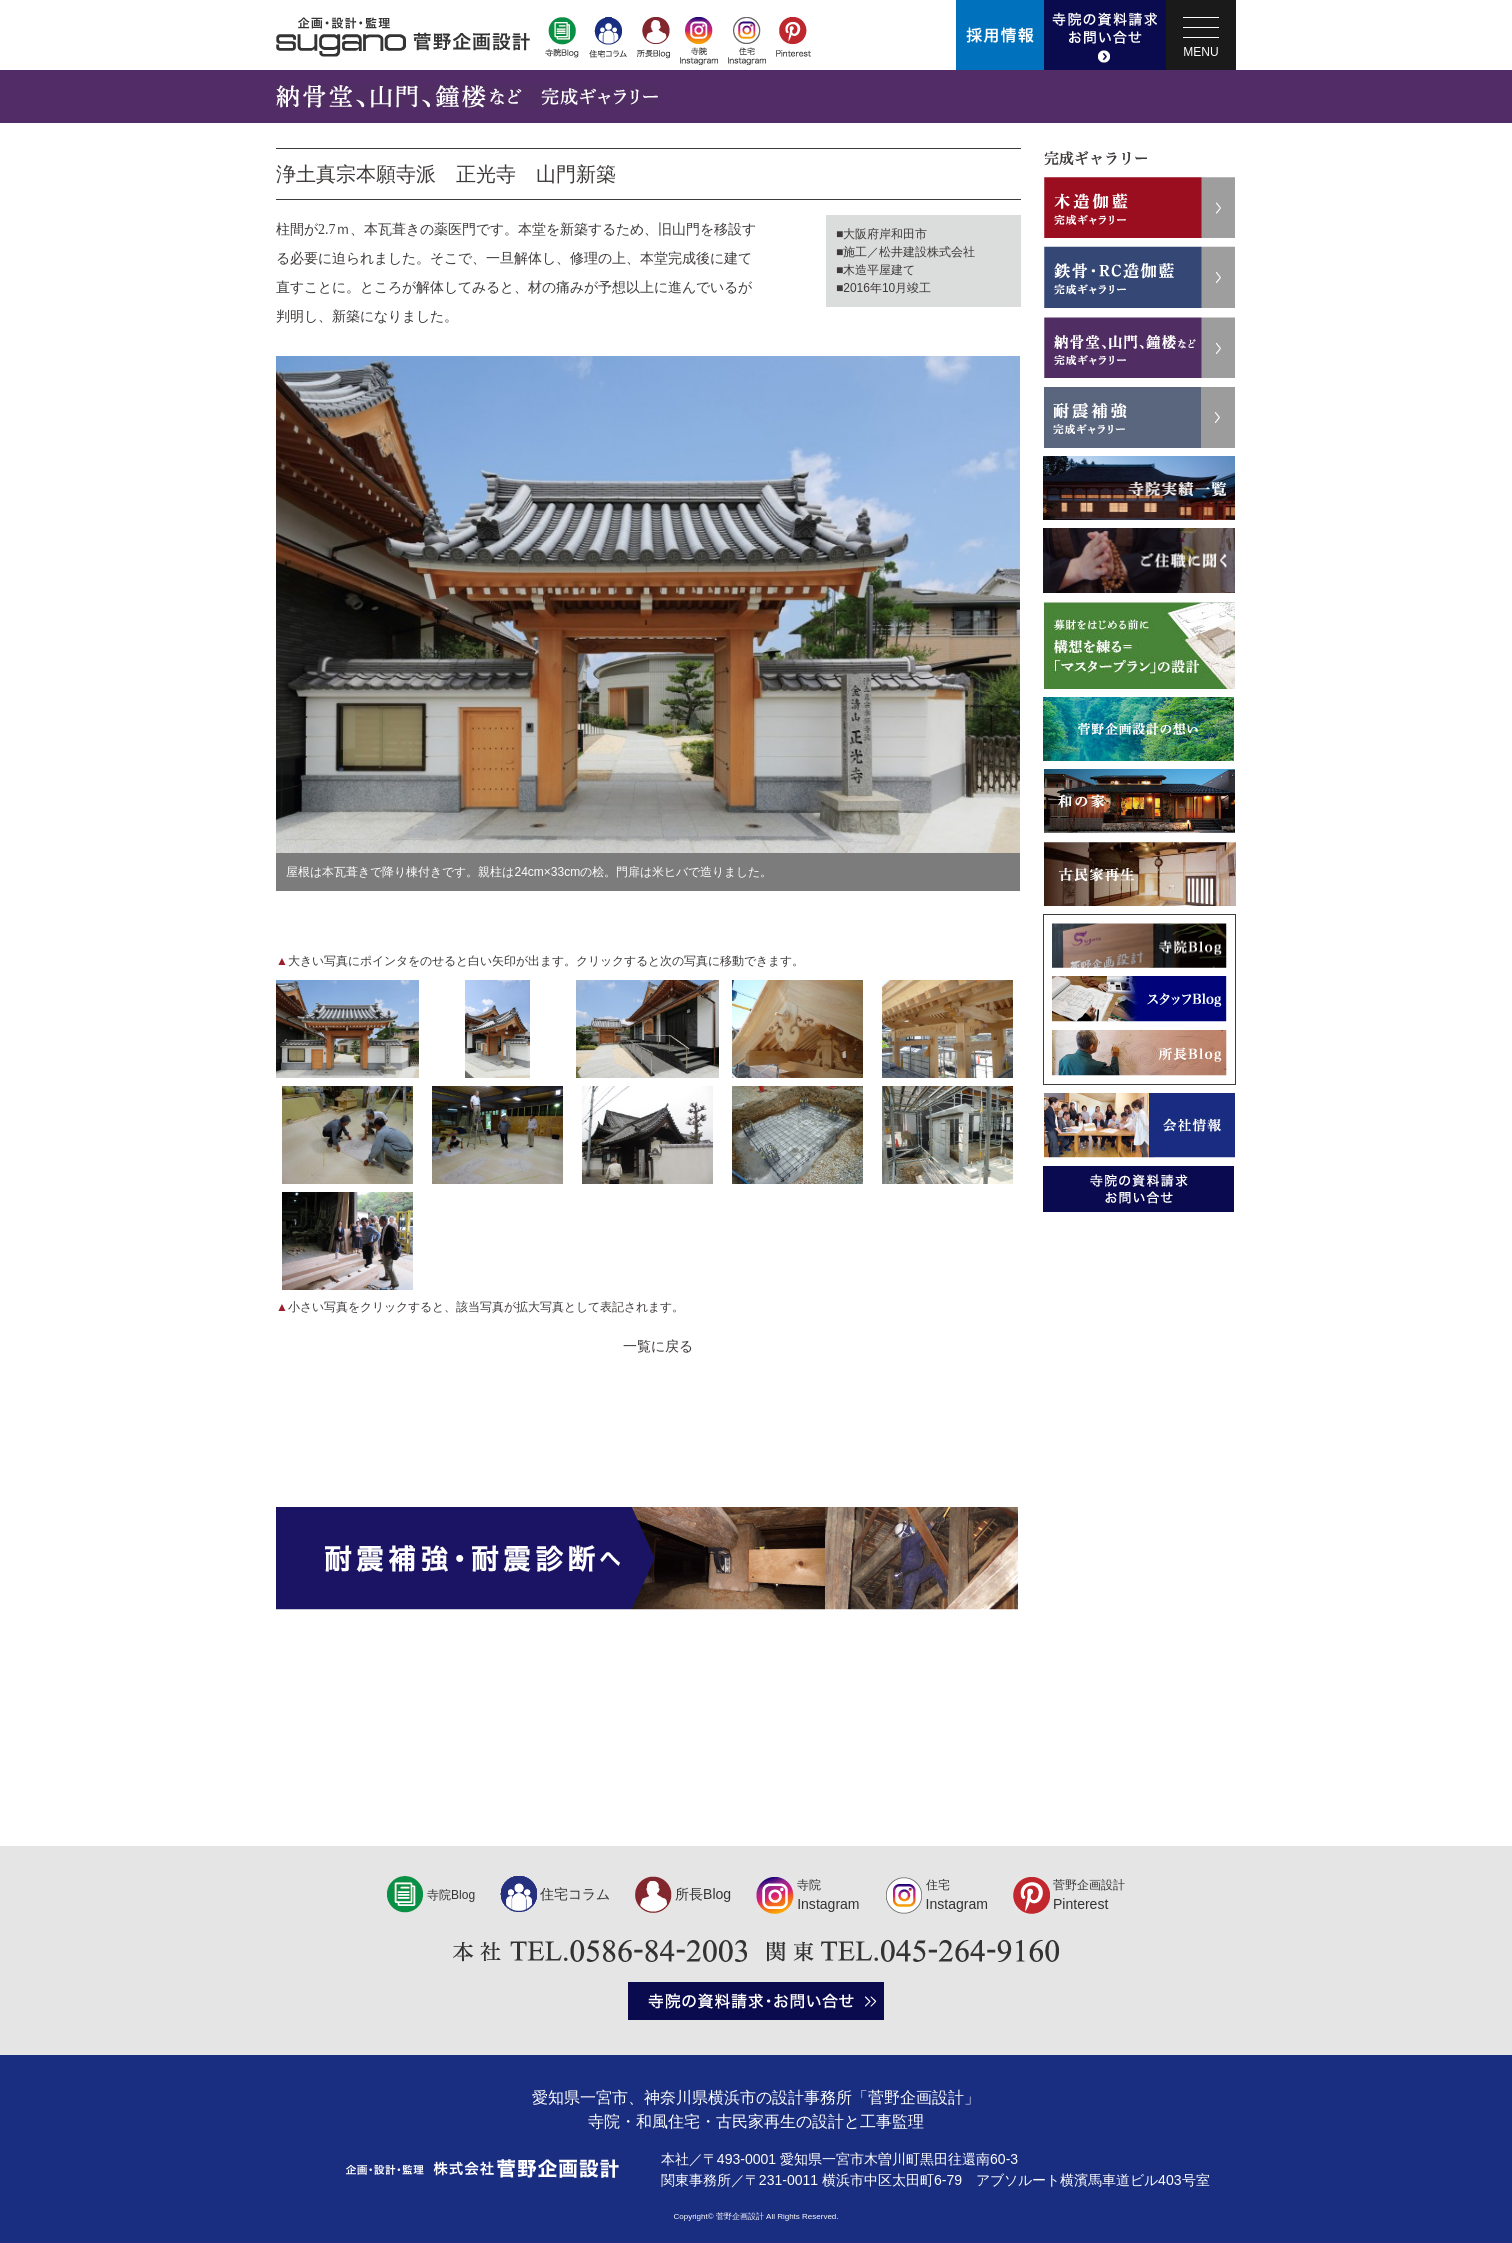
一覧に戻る (658, 1346)
